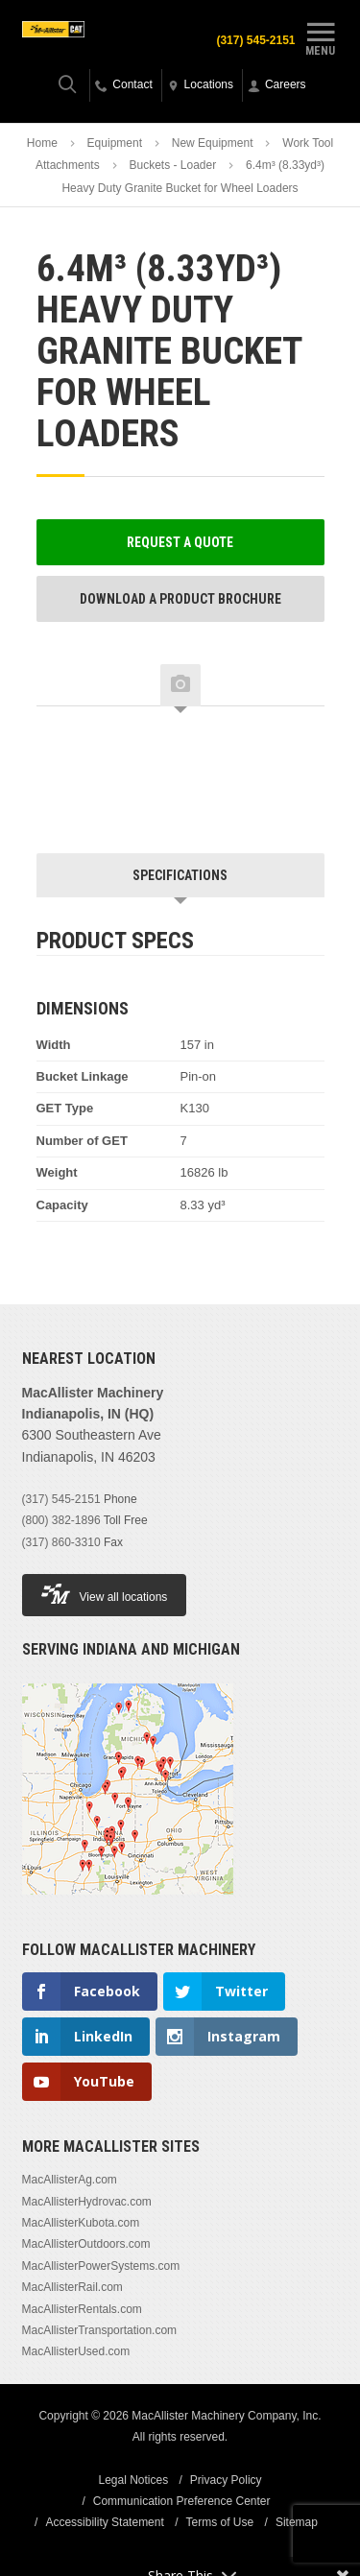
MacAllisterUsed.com (76, 2351)
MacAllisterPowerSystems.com (101, 2266)
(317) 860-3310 (61, 1542)
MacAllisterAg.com (69, 2179)
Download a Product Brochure (180, 599)
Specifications (180, 875)
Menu (320, 36)
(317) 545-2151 (255, 40)
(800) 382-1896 (61, 1520)
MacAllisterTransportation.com (100, 2330)
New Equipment (212, 143)
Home (42, 143)
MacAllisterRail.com (72, 2287)
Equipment (114, 143)
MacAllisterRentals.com (82, 2309)
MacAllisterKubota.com (81, 2223)
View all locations (104, 1594)
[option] (113, 759)
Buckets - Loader (172, 165)
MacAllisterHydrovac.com (87, 2201)
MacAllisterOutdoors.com (86, 2244)
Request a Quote (180, 542)
